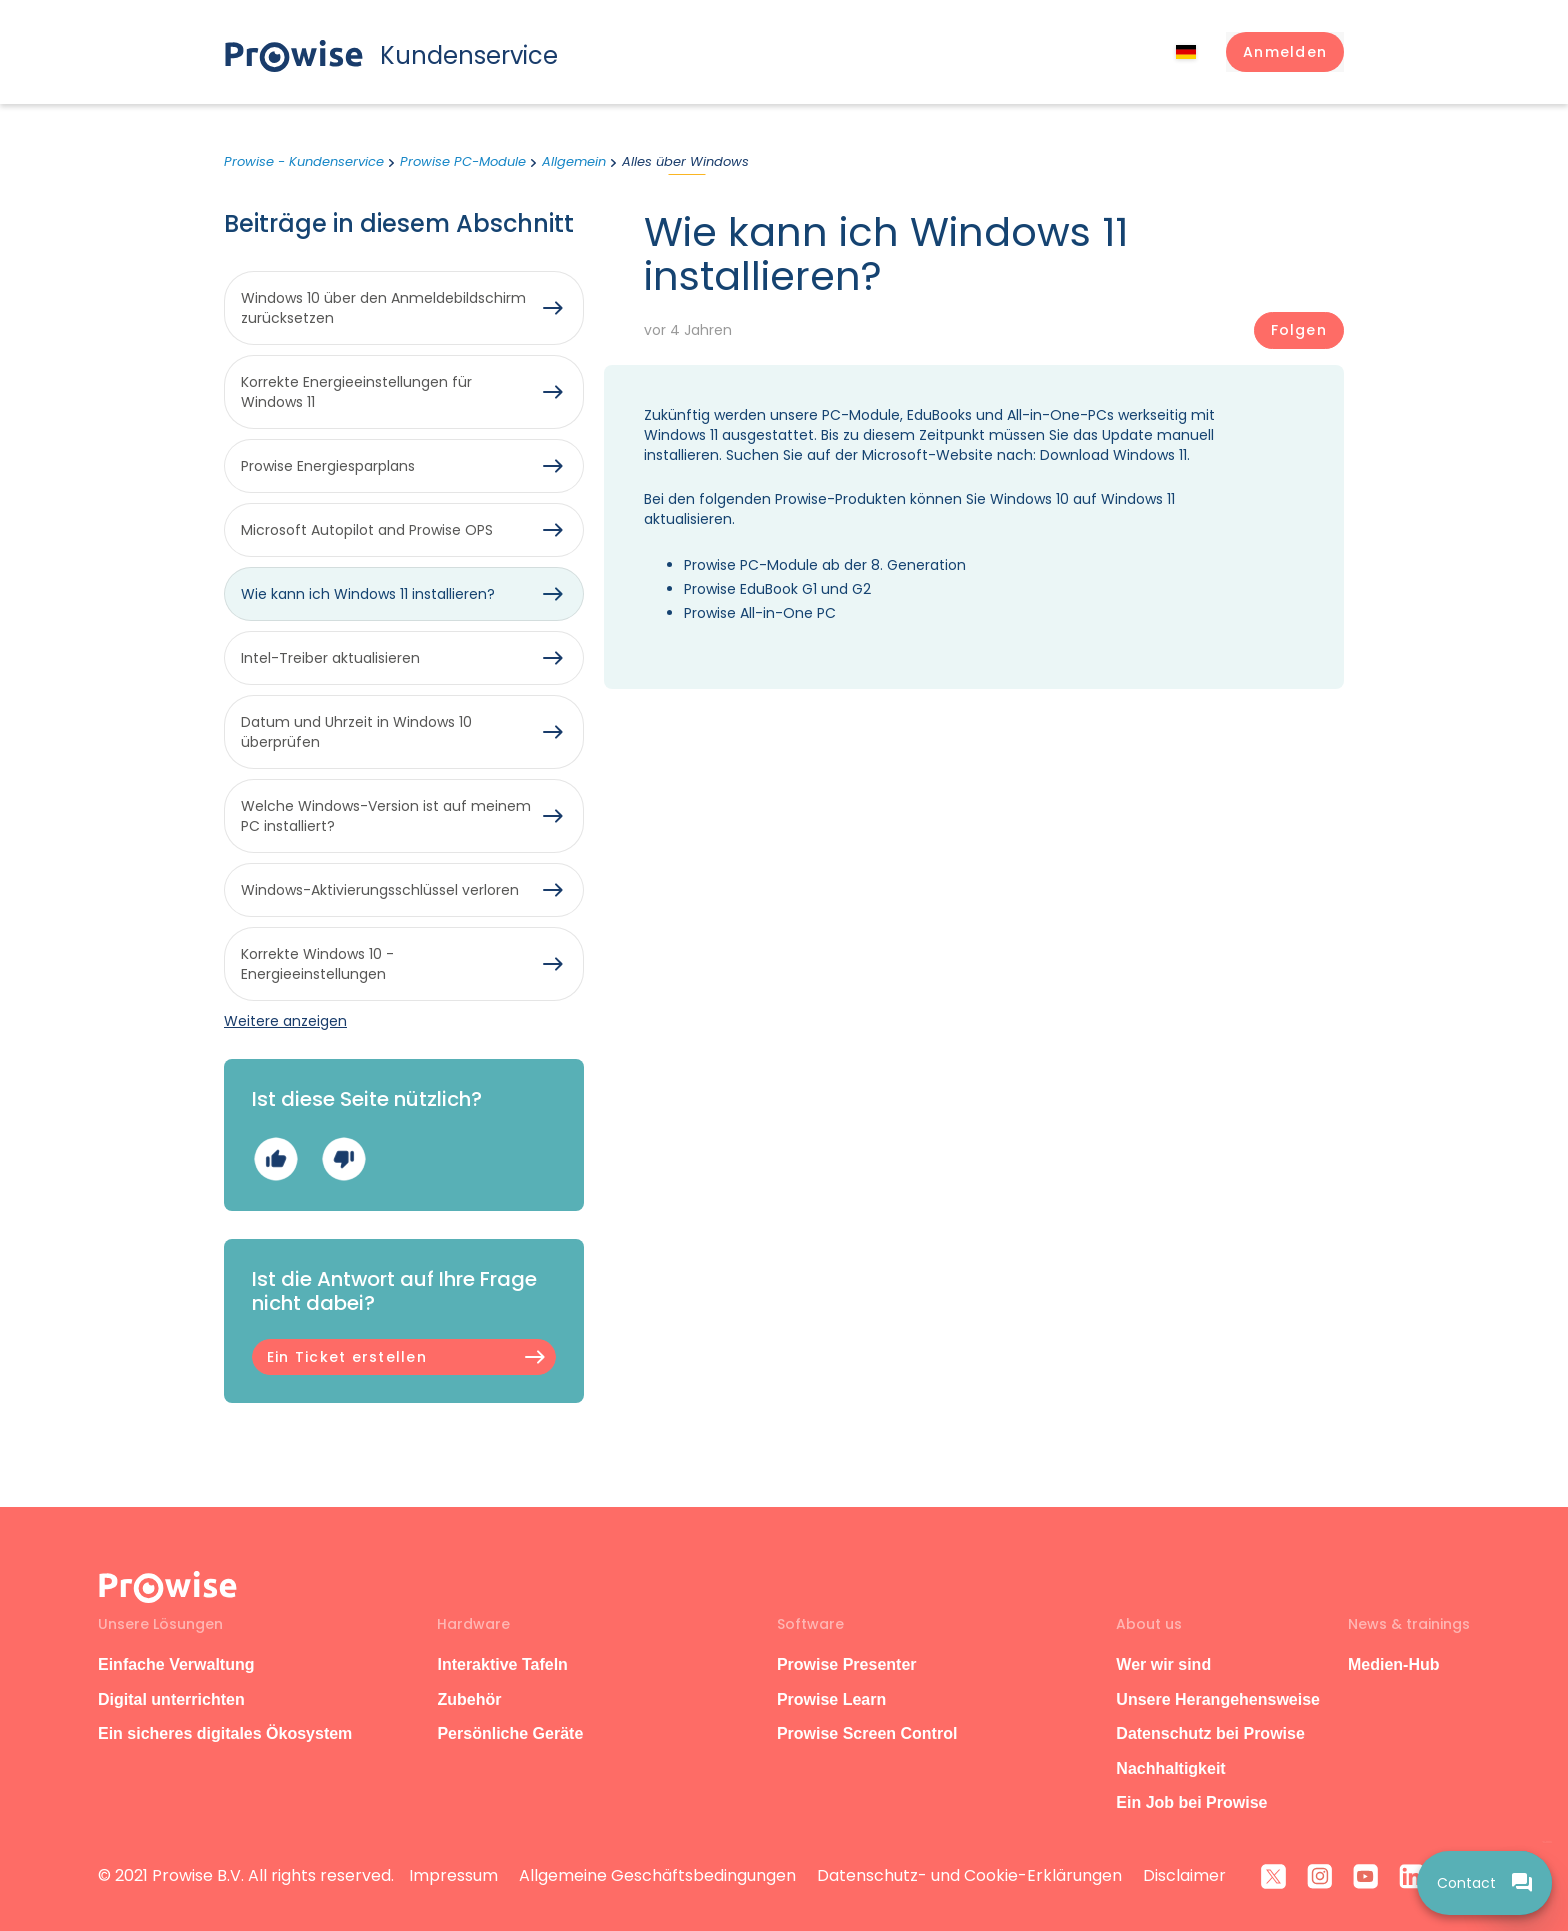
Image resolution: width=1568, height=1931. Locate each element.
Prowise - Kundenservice (304, 161)
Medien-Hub (1394, 1664)
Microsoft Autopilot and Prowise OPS (367, 530)
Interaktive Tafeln (502, 1664)
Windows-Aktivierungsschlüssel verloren (380, 890)
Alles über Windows (685, 161)
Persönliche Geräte (510, 1733)
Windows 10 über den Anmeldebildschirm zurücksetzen (383, 308)
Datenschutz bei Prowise (1210, 1733)
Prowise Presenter (847, 1664)
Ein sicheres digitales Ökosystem (225, 1733)
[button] (1285, 52)
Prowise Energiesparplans (328, 466)
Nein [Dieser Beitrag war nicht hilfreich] (343, 1158)
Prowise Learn (831, 1699)
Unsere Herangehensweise (1218, 1699)
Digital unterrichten (173, 1699)
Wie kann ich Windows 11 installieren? (368, 594)
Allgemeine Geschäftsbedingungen (657, 1875)
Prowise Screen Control (867, 1733)
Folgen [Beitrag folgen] (1299, 330)
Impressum (453, 1875)
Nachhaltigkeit (1170, 1768)
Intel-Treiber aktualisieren (330, 658)
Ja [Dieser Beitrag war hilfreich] (275, 1158)
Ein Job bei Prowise (1191, 1802)
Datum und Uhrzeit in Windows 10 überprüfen (356, 732)
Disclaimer (1184, 1875)
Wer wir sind (1163, 1664)
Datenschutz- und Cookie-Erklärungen (969, 1875)
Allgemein (574, 161)
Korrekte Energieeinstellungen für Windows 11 (356, 392)
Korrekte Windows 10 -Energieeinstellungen (317, 964)
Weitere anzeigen (285, 1021)
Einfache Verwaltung (176, 1664)
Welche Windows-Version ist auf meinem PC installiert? (386, 816)
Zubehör (469, 1699)
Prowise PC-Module (463, 161)
